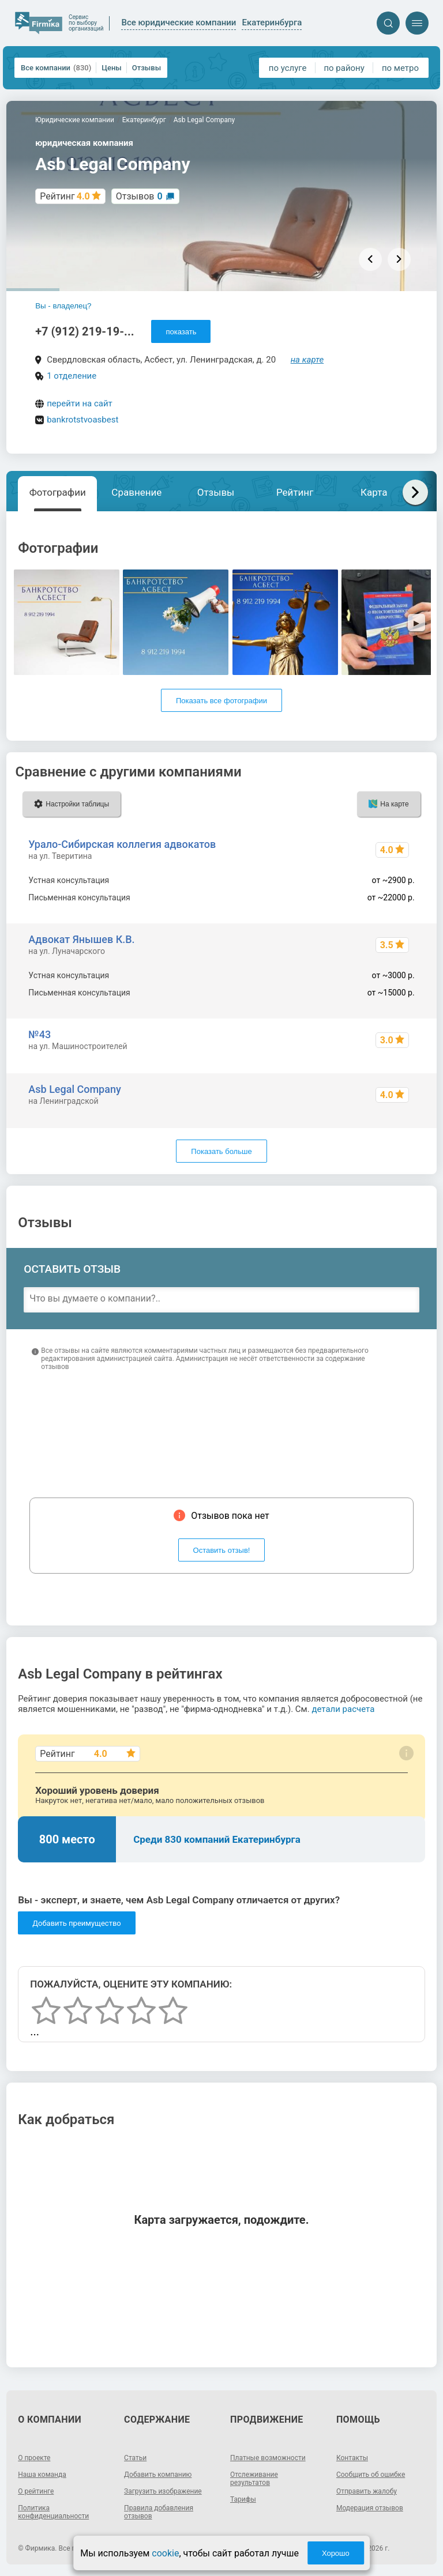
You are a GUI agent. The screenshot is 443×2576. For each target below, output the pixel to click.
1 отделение (71, 376)
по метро (400, 68)
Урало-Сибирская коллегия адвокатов (122, 844)
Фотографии (57, 492)
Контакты (352, 2458)
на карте (307, 359)
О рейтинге (36, 2491)
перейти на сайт (79, 403)
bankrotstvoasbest (82, 419)
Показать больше (221, 1151)
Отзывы (146, 67)
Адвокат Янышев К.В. (81, 939)
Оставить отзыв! (221, 1550)
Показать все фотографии (221, 700)
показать (181, 331)
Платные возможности (268, 2458)
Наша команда (42, 2475)
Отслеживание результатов (254, 2479)
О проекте (34, 2458)
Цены (112, 67)
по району (344, 68)
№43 (39, 1034)
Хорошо (336, 2553)
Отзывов (139, 196)
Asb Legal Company (74, 1089)
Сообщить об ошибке (370, 2475)
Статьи (135, 2458)
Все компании (56, 67)
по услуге (288, 68)
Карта (374, 492)
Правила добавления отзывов (158, 2512)
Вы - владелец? (63, 305)
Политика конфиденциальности (53, 2512)
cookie (165, 2553)
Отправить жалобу (366, 2491)
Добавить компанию (158, 2475)
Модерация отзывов (369, 2508)
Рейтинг (294, 492)
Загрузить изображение (163, 2491)
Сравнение (136, 492)
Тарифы (243, 2499)
